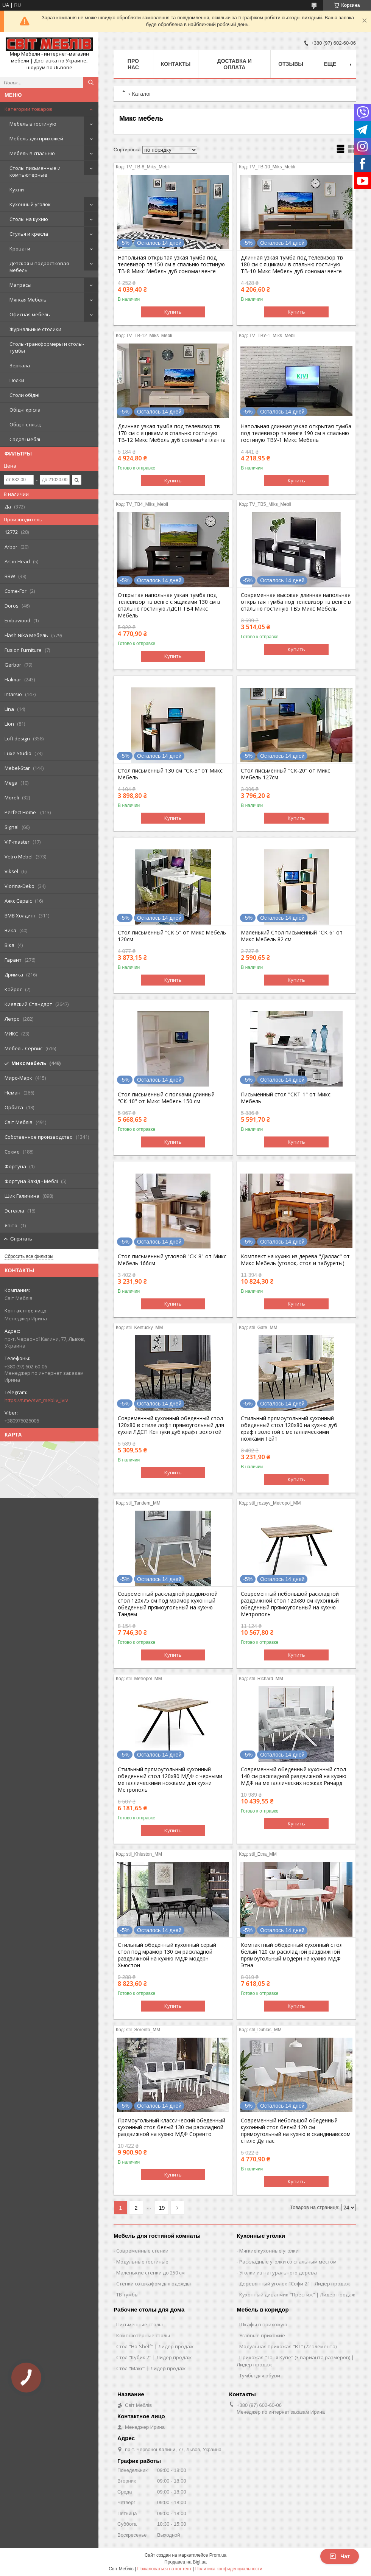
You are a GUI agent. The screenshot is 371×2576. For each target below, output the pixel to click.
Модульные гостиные (142, 2261)
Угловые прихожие (262, 2335)
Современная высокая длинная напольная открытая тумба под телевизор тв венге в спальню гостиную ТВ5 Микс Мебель (296, 602)
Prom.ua (217, 2555)
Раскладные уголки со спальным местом (288, 2261)
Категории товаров (28, 109)
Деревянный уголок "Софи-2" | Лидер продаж (294, 2283)
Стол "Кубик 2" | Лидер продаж (154, 2357)
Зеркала (19, 365)
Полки (16, 380)
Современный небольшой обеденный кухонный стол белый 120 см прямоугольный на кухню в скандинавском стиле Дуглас (296, 2130)
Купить (173, 311)
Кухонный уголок (30, 204)
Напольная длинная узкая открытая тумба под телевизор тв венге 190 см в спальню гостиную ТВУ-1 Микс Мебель (296, 433)
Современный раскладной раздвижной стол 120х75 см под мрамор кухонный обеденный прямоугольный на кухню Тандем (168, 1604)
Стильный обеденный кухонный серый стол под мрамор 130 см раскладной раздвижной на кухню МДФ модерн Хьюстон (167, 1955)
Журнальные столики (35, 329)
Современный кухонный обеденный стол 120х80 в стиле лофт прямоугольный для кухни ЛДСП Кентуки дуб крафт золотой (171, 1425)
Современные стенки (142, 2250)
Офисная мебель (29, 314)
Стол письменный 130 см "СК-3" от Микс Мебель (170, 774)
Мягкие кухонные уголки (269, 2250)
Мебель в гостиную (32, 123)
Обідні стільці (25, 424)
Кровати (19, 248)
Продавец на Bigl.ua (185, 2562)
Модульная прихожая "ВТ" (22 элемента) (288, 2346)
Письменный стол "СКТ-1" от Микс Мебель (285, 1098)
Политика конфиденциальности (228, 2568)
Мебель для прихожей (36, 138)
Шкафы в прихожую (263, 2324)
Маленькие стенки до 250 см (150, 2272)
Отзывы (290, 64)
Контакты (175, 64)
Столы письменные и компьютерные (35, 171)
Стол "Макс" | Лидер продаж (151, 2368)
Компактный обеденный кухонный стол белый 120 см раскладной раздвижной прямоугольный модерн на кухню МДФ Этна (292, 1955)
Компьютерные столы (143, 2335)
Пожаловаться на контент (164, 2568)
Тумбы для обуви (259, 2375)
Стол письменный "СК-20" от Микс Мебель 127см (285, 774)
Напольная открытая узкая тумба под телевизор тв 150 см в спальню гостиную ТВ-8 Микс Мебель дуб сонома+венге (171, 264)
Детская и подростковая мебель (39, 267)
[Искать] (90, 82)
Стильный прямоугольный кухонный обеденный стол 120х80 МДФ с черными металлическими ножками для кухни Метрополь (170, 1779)
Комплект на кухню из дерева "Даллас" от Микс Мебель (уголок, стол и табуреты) (295, 1260)
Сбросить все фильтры (29, 1256)
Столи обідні (24, 395)
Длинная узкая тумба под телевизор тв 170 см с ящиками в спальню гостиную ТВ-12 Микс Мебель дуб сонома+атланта (172, 433)
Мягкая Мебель (28, 299)
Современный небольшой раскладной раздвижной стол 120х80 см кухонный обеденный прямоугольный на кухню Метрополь (290, 1604)
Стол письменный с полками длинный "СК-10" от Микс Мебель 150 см (166, 1098)
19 (162, 2208)
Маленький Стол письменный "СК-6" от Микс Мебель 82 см (292, 936)
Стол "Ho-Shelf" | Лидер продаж (154, 2346)
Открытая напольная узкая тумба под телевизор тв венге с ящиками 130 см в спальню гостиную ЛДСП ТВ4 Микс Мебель (169, 605)
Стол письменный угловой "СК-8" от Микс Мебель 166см (172, 1260)
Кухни (16, 189)
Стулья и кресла (28, 233)
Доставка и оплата (234, 64)
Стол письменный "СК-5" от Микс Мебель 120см (172, 936)
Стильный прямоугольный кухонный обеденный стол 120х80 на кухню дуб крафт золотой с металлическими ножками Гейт (289, 1428)
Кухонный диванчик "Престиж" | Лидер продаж (297, 2294)
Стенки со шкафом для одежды (153, 2283)
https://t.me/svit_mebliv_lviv (36, 1400)
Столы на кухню (28, 219)
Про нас (133, 64)
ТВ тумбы (127, 2294)
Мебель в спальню (32, 153)
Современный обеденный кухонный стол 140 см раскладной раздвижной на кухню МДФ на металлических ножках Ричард (293, 1776)
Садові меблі (24, 439)
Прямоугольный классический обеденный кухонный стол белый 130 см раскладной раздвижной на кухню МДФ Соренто (171, 2127)
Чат (339, 2556)
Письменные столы (139, 2324)
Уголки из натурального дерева (278, 2272)
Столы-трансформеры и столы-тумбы (46, 347)
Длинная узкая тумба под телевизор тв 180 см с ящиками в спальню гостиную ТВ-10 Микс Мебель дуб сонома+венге (292, 264)
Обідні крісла (25, 409)
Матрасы (20, 284)
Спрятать (21, 1239)
